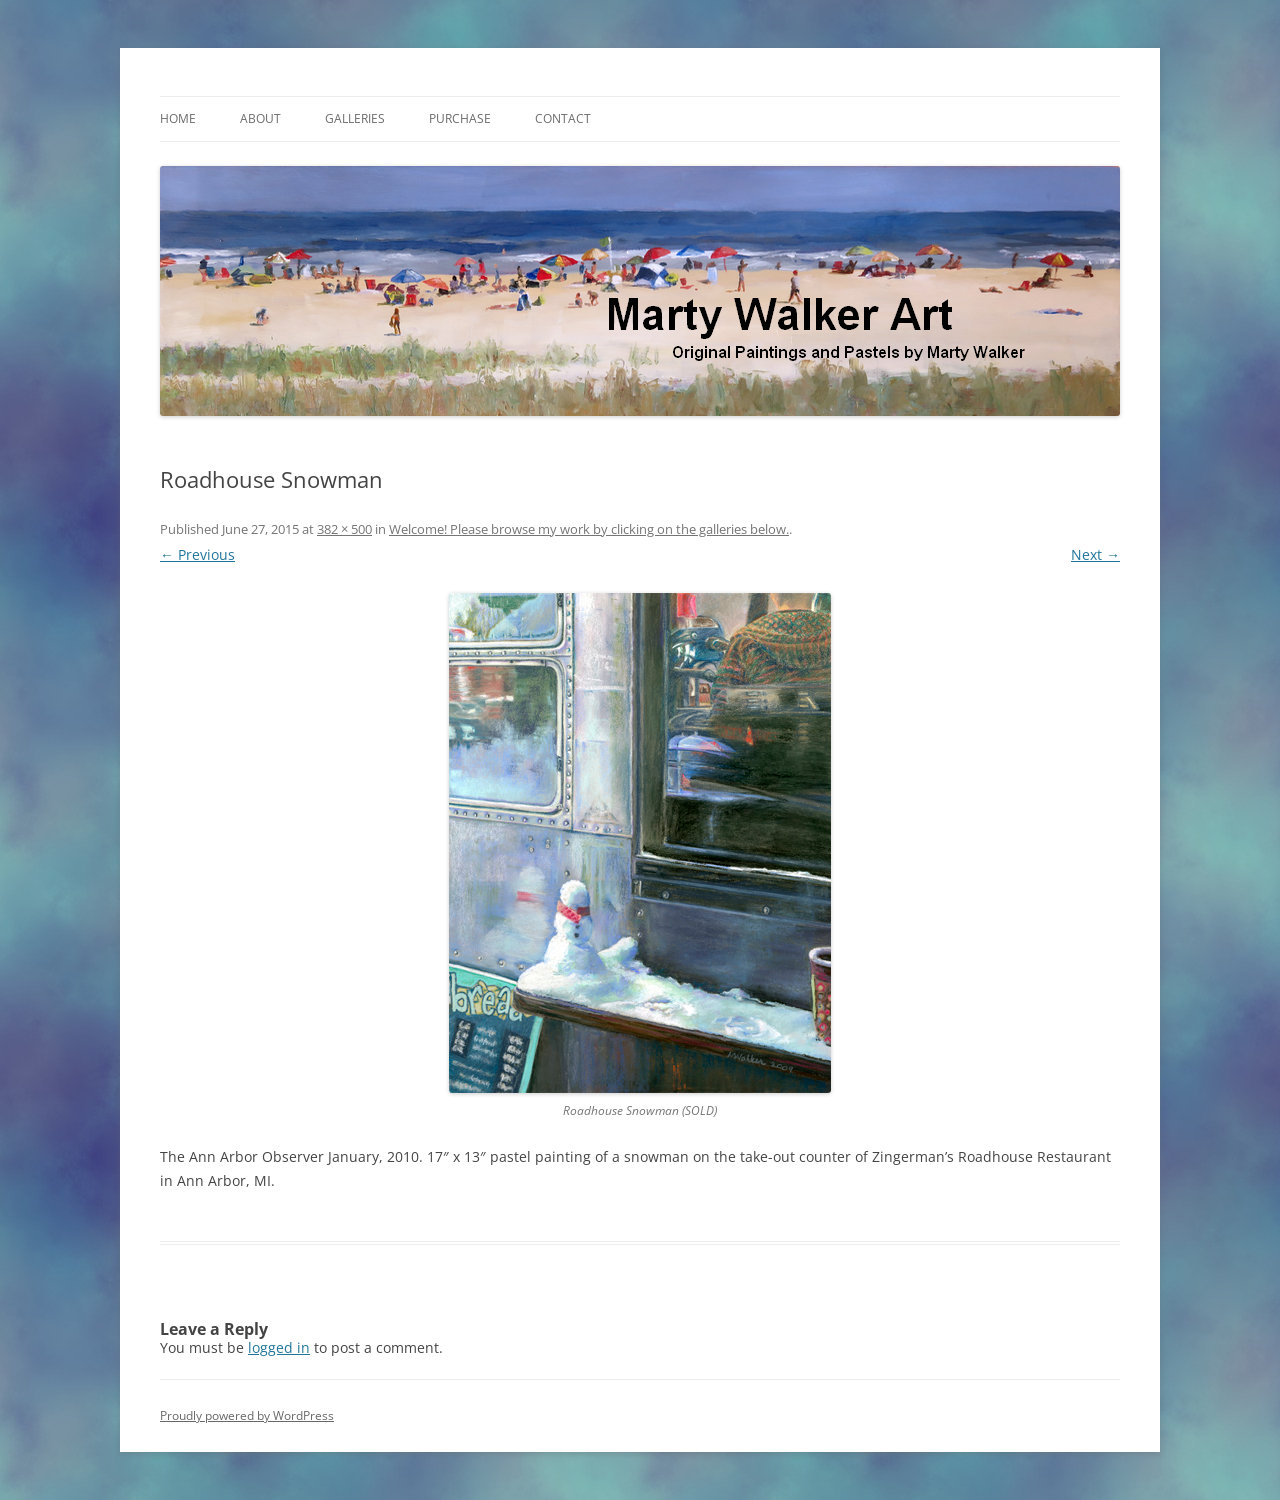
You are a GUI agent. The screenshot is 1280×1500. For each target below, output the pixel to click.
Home (178, 118)
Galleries (355, 118)
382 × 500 (344, 529)
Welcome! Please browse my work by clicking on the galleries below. (589, 529)
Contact (563, 118)
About (260, 118)
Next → (1095, 554)
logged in (279, 1347)
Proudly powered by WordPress (247, 1415)
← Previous (197, 554)
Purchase (460, 118)
